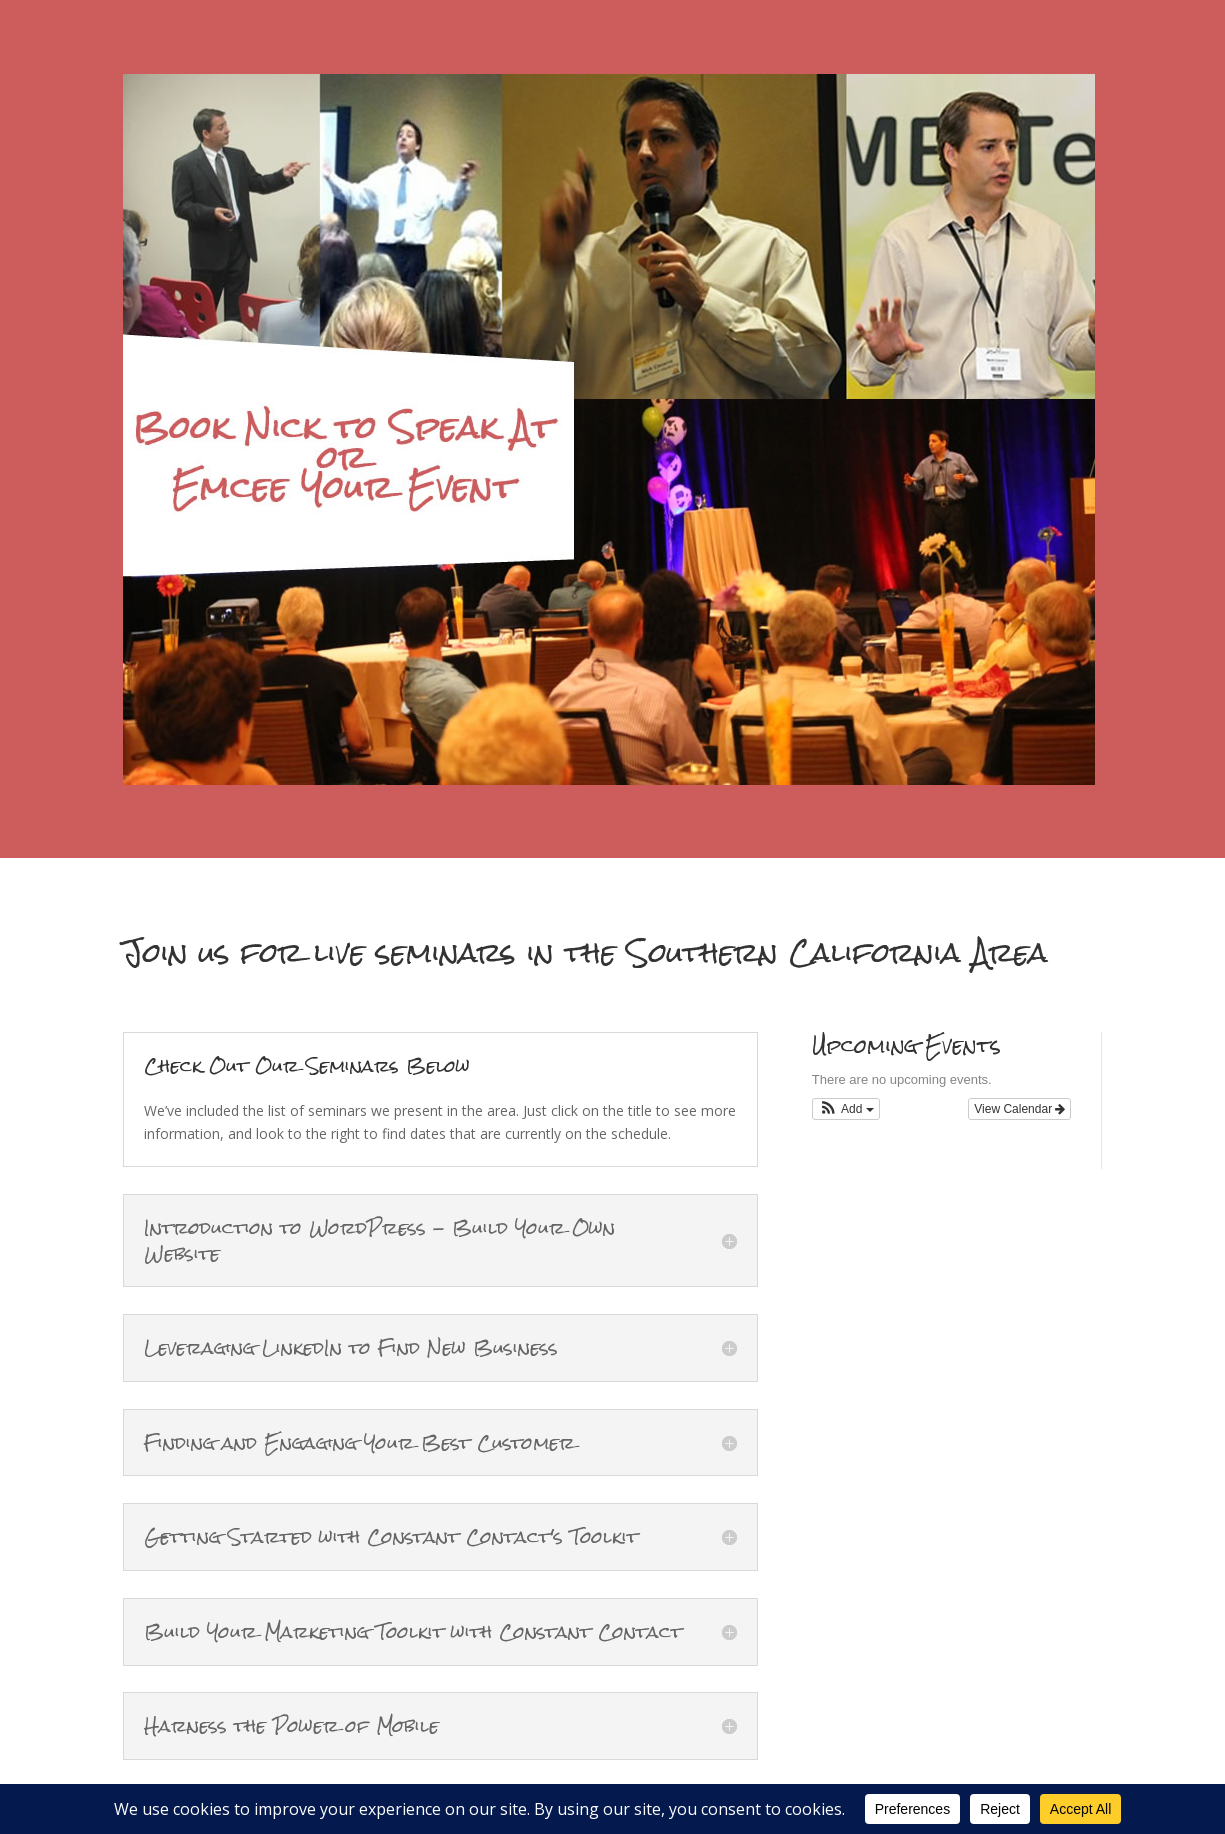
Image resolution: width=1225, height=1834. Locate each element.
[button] (846, 1109)
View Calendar (1019, 1109)
